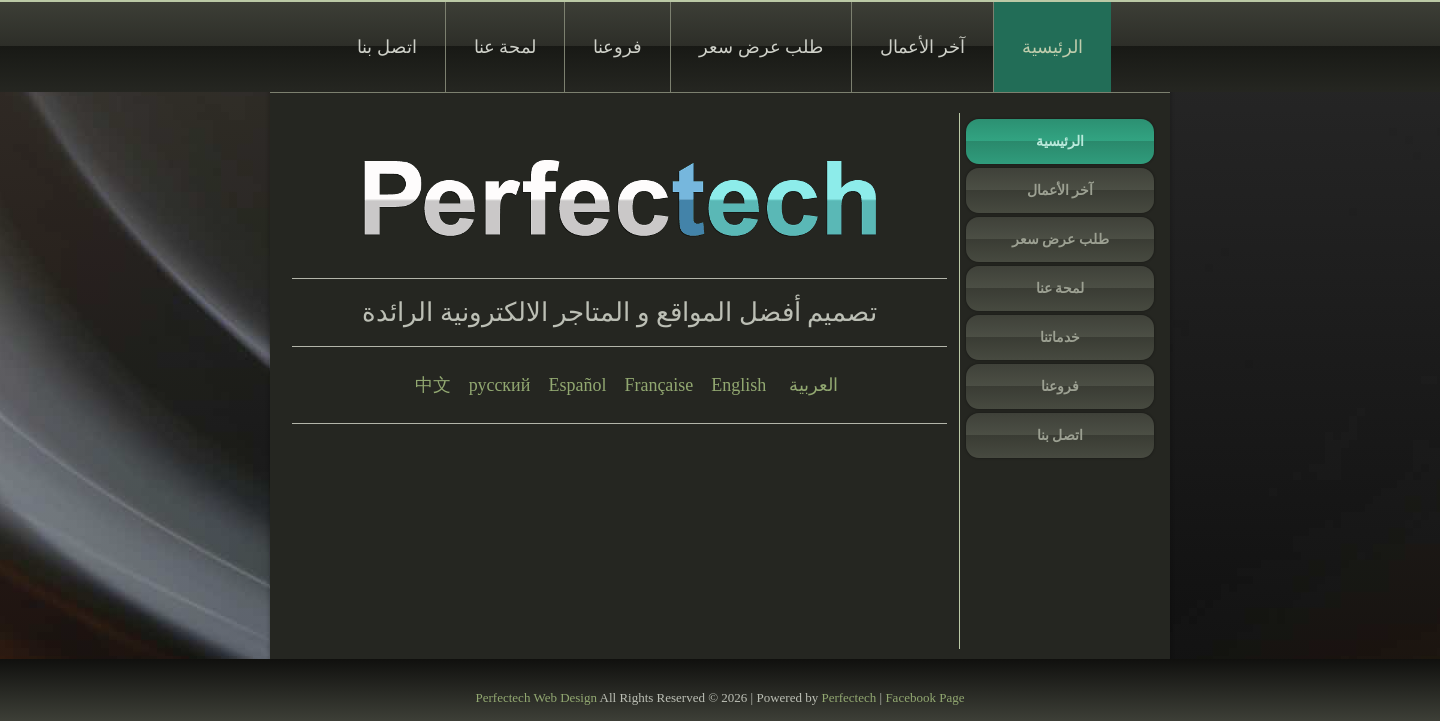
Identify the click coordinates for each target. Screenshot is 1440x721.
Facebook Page (924, 697)
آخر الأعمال (922, 47)
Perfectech (503, 697)
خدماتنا (1060, 337)
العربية (813, 385)
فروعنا (617, 47)
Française (658, 385)
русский (500, 385)
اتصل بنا (387, 47)
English (738, 385)
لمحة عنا (505, 47)
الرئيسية (1052, 47)
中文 (433, 385)
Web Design (565, 697)
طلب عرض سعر (761, 47)
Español (577, 385)
